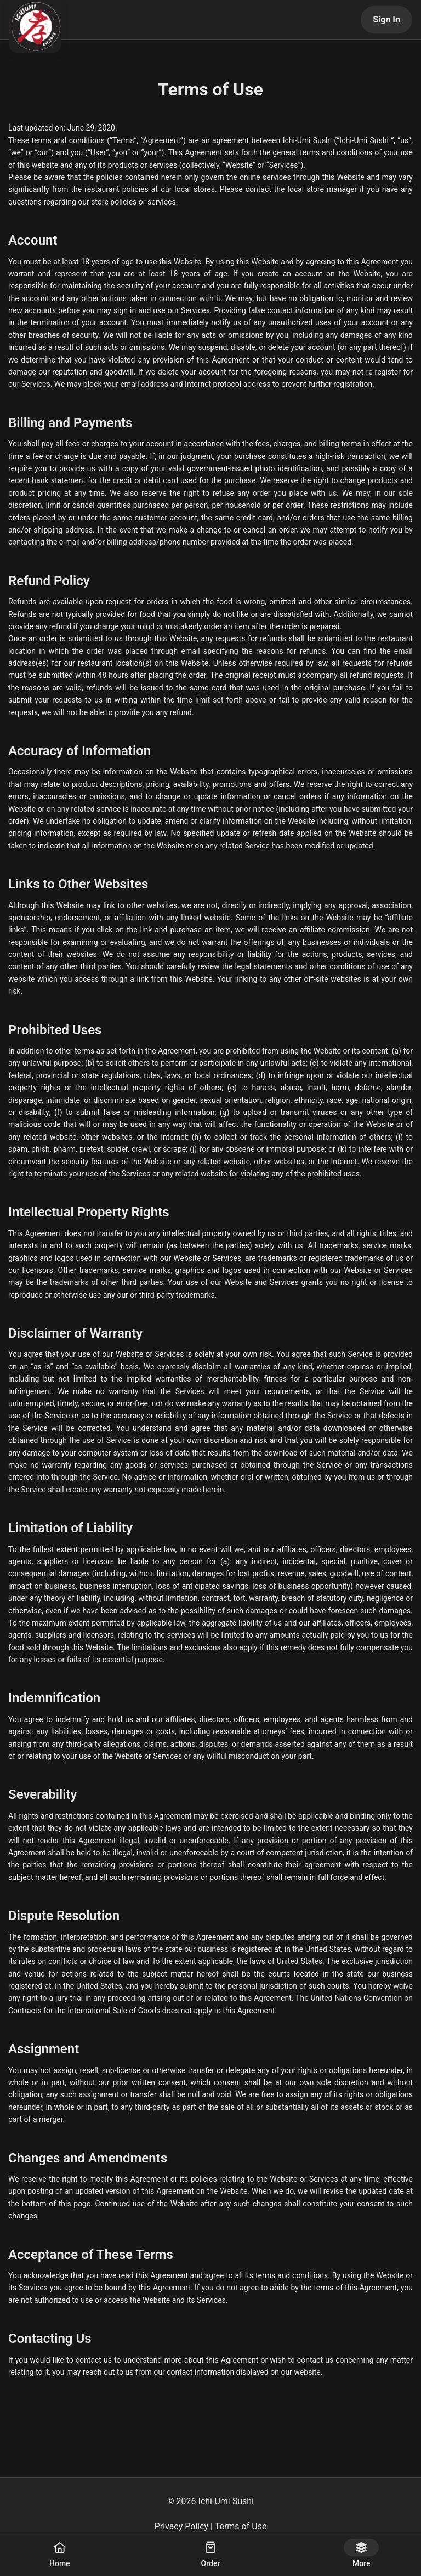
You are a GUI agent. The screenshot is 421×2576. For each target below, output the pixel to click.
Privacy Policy (182, 2526)
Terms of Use (241, 2526)
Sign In (386, 19)
